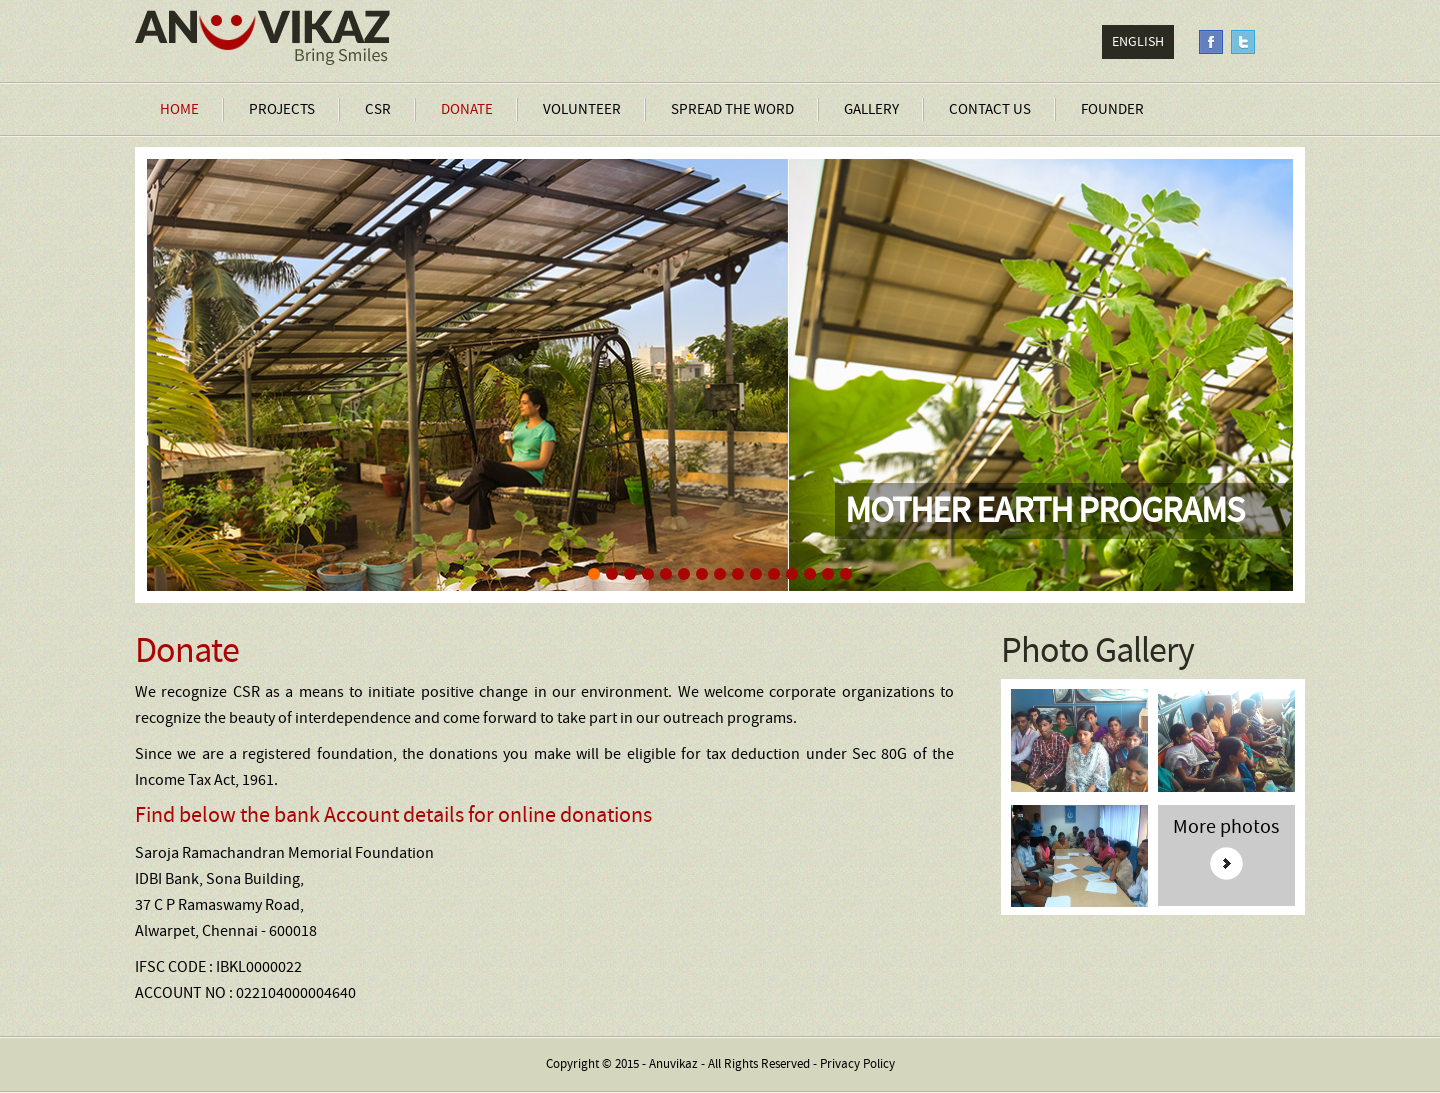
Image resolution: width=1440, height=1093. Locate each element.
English (1138, 42)
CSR (378, 109)
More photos (1226, 827)
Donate (467, 109)
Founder (1112, 109)
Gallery (871, 109)
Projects (282, 109)
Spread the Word (732, 109)
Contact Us (990, 109)
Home (179, 109)
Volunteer (582, 109)
